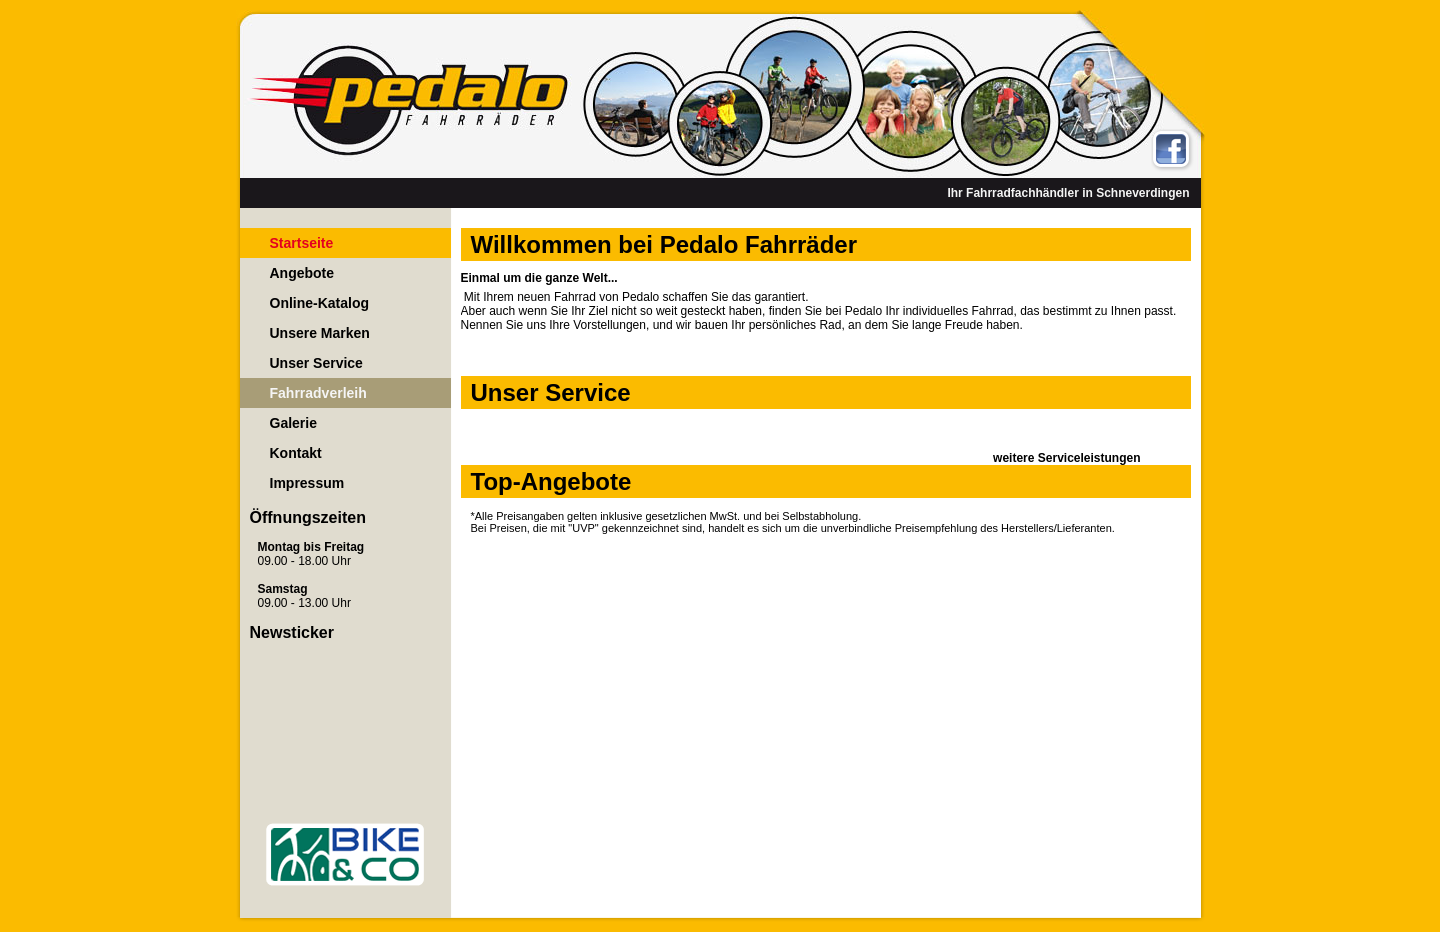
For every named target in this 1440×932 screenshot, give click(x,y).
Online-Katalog (320, 303)
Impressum (307, 483)
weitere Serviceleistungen (1066, 458)
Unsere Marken (320, 333)
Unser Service (316, 363)
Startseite (302, 243)
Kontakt (296, 453)
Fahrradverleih (318, 393)
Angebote (302, 273)
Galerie (293, 423)
